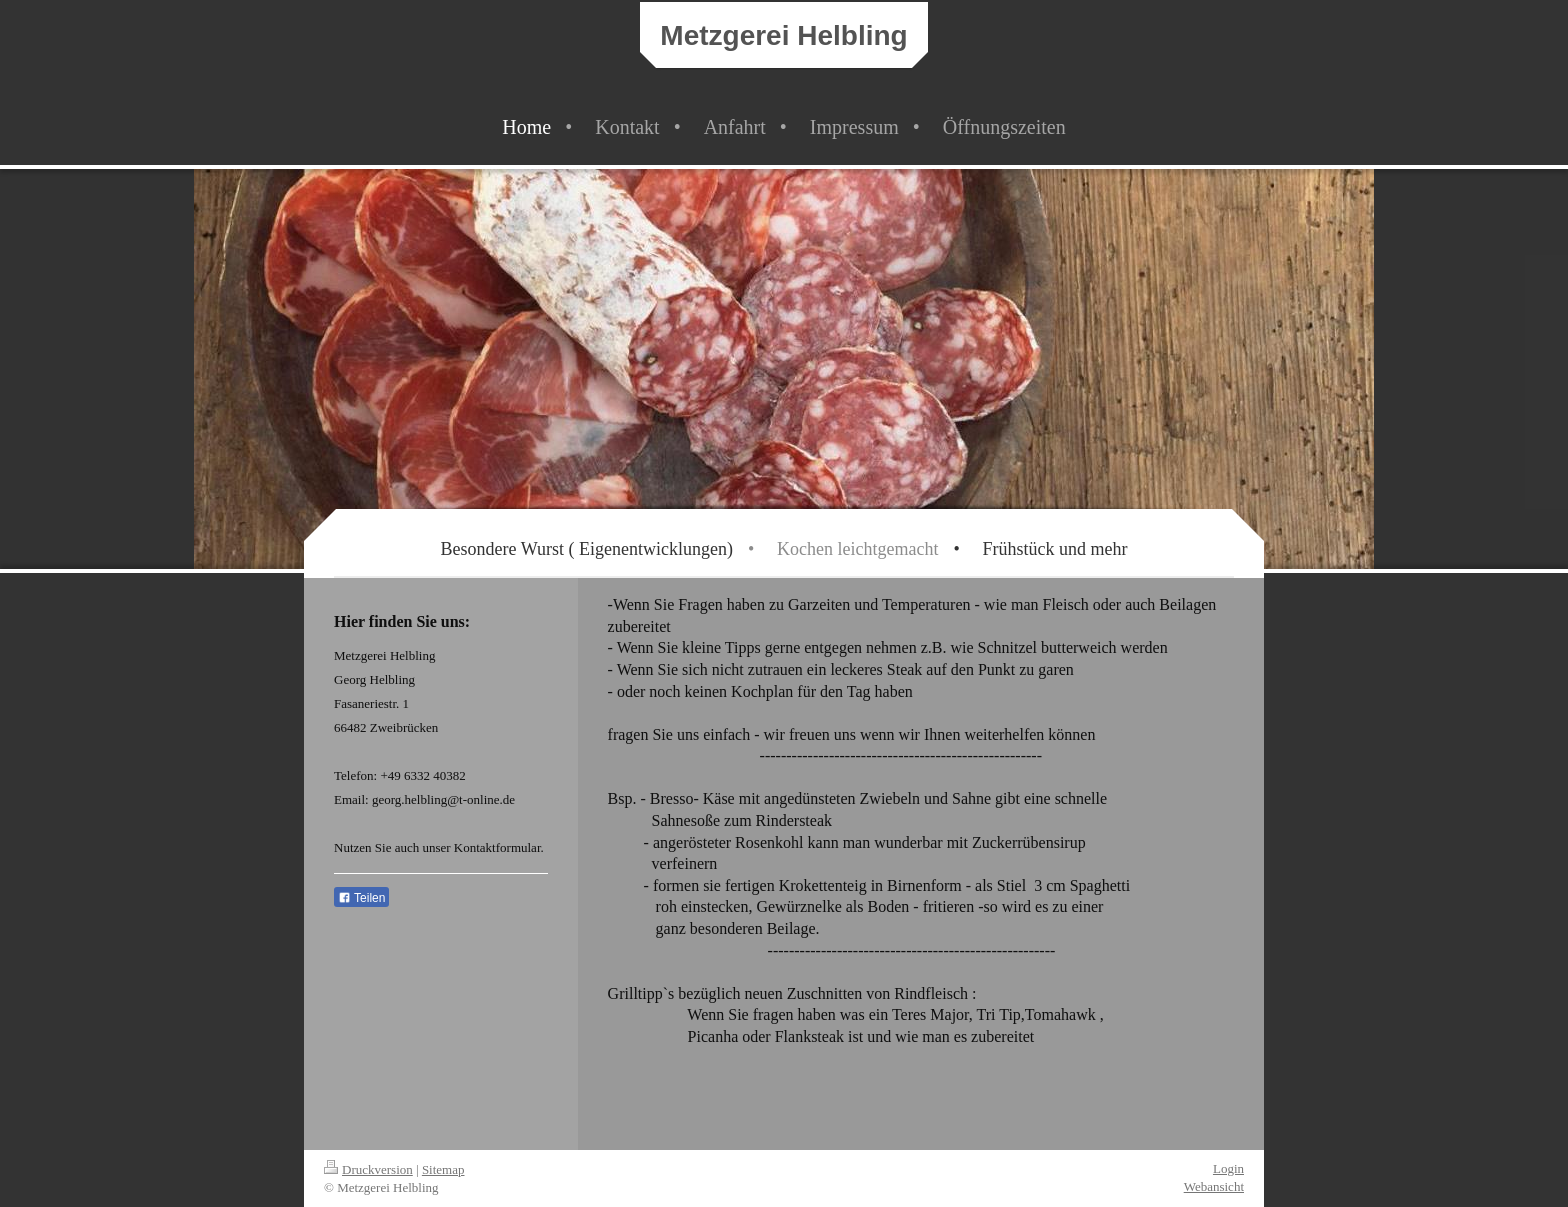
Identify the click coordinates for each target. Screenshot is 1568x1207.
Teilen (361, 898)
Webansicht (1214, 1186)
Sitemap (443, 1169)
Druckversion (368, 1169)
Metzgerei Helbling (783, 35)
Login (1228, 1168)
